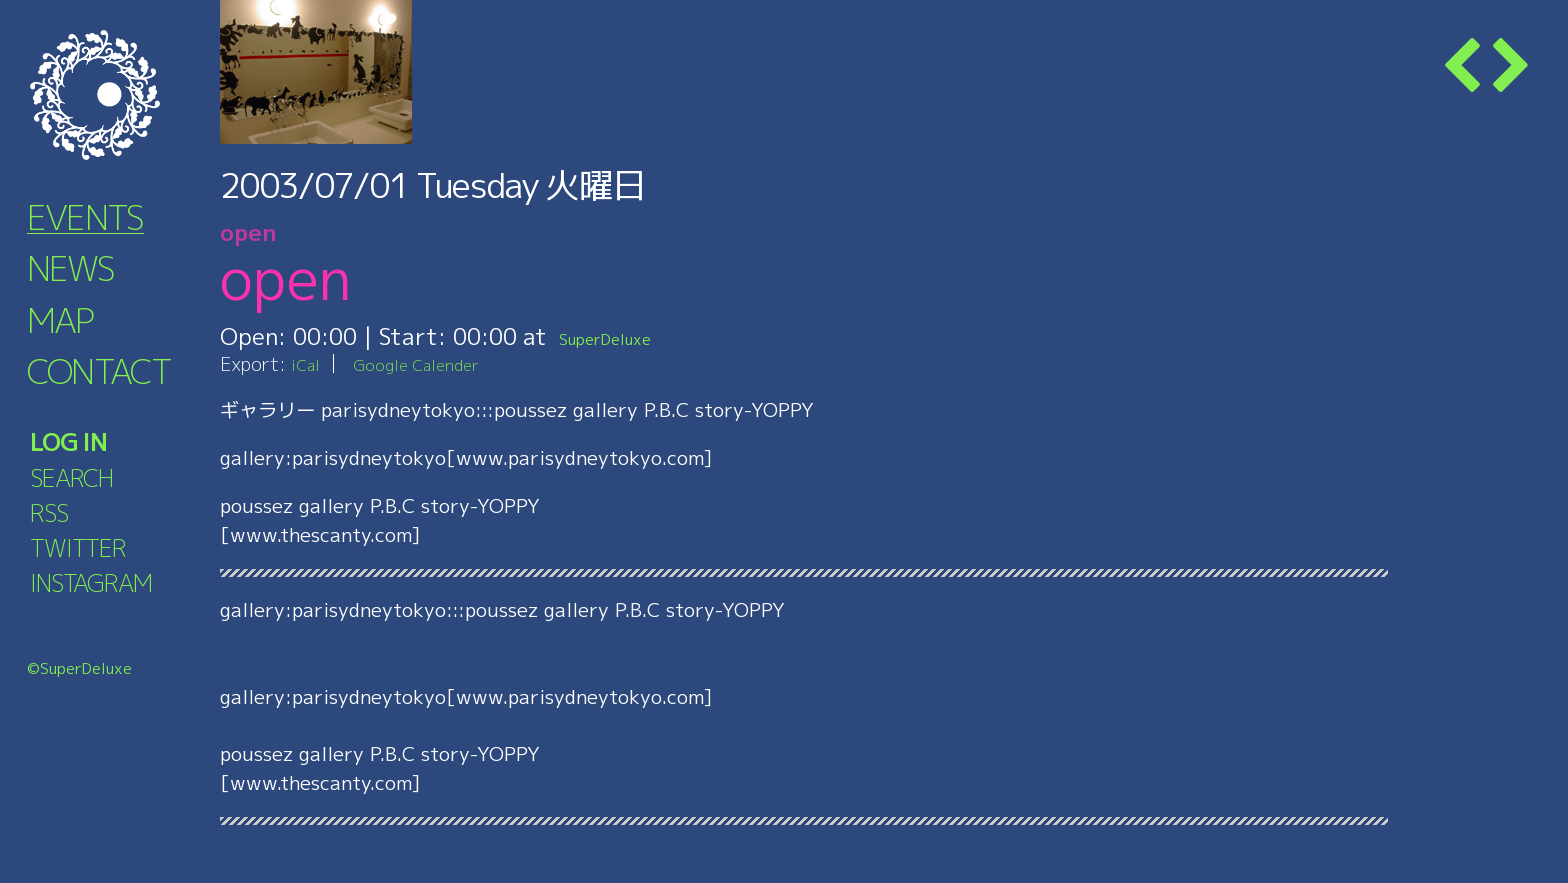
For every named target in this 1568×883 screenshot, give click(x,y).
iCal (308, 363)
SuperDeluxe (627, 336)
